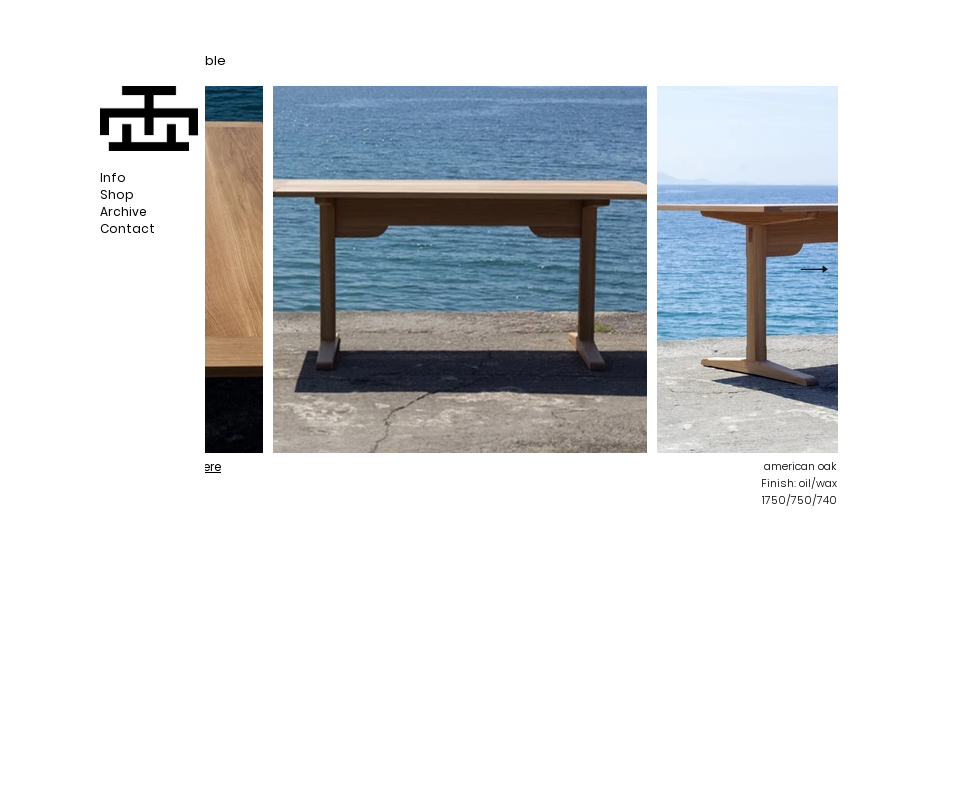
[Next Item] (814, 270)
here (208, 466)
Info (113, 177)
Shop (117, 194)
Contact (127, 228)
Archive (123, 211)
